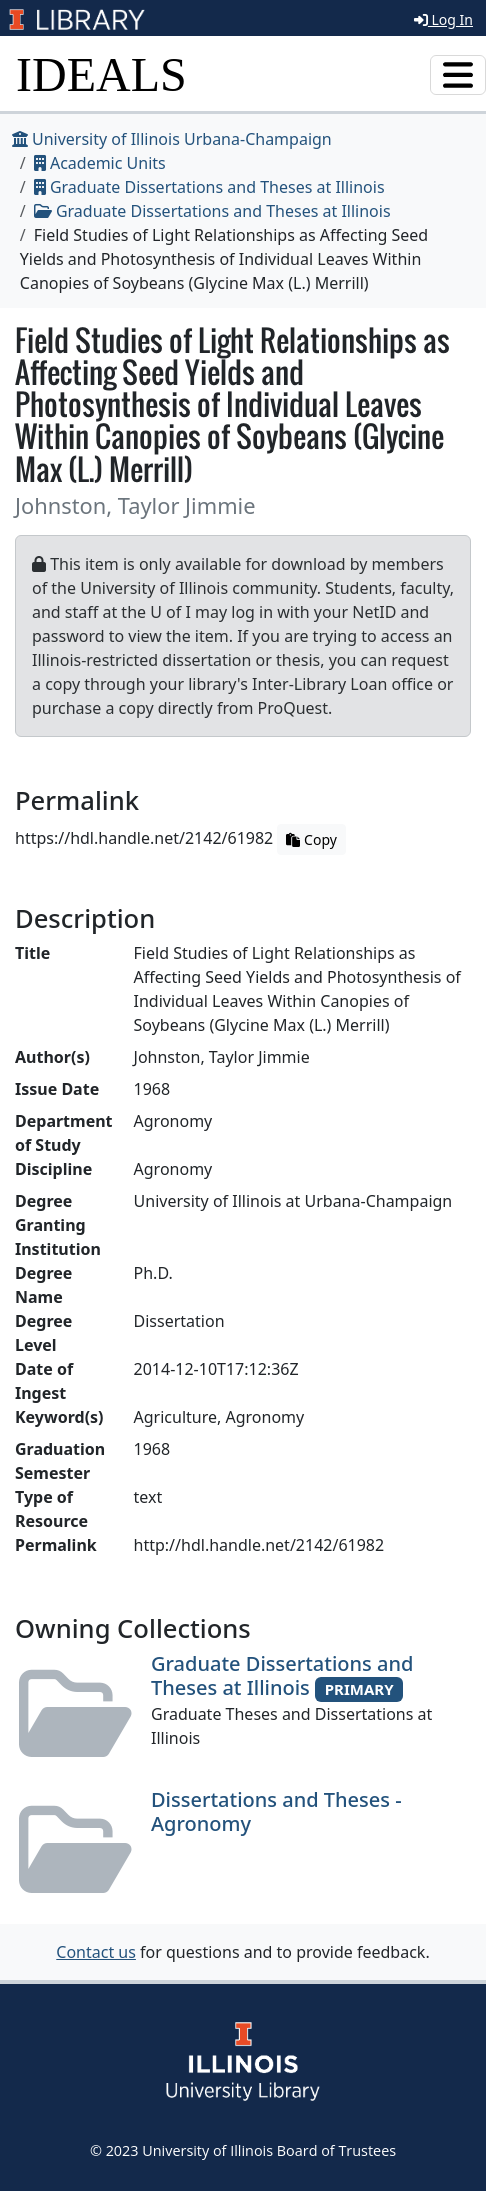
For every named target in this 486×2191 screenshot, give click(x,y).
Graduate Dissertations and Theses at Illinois (209, 187)
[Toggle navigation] (458, 75)
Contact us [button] (96, 1952)
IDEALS (101, 74)
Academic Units (100, 163)
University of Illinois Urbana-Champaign (172, 139)
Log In (443, 19)
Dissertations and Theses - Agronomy (276, 1811)
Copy (311, 839)
